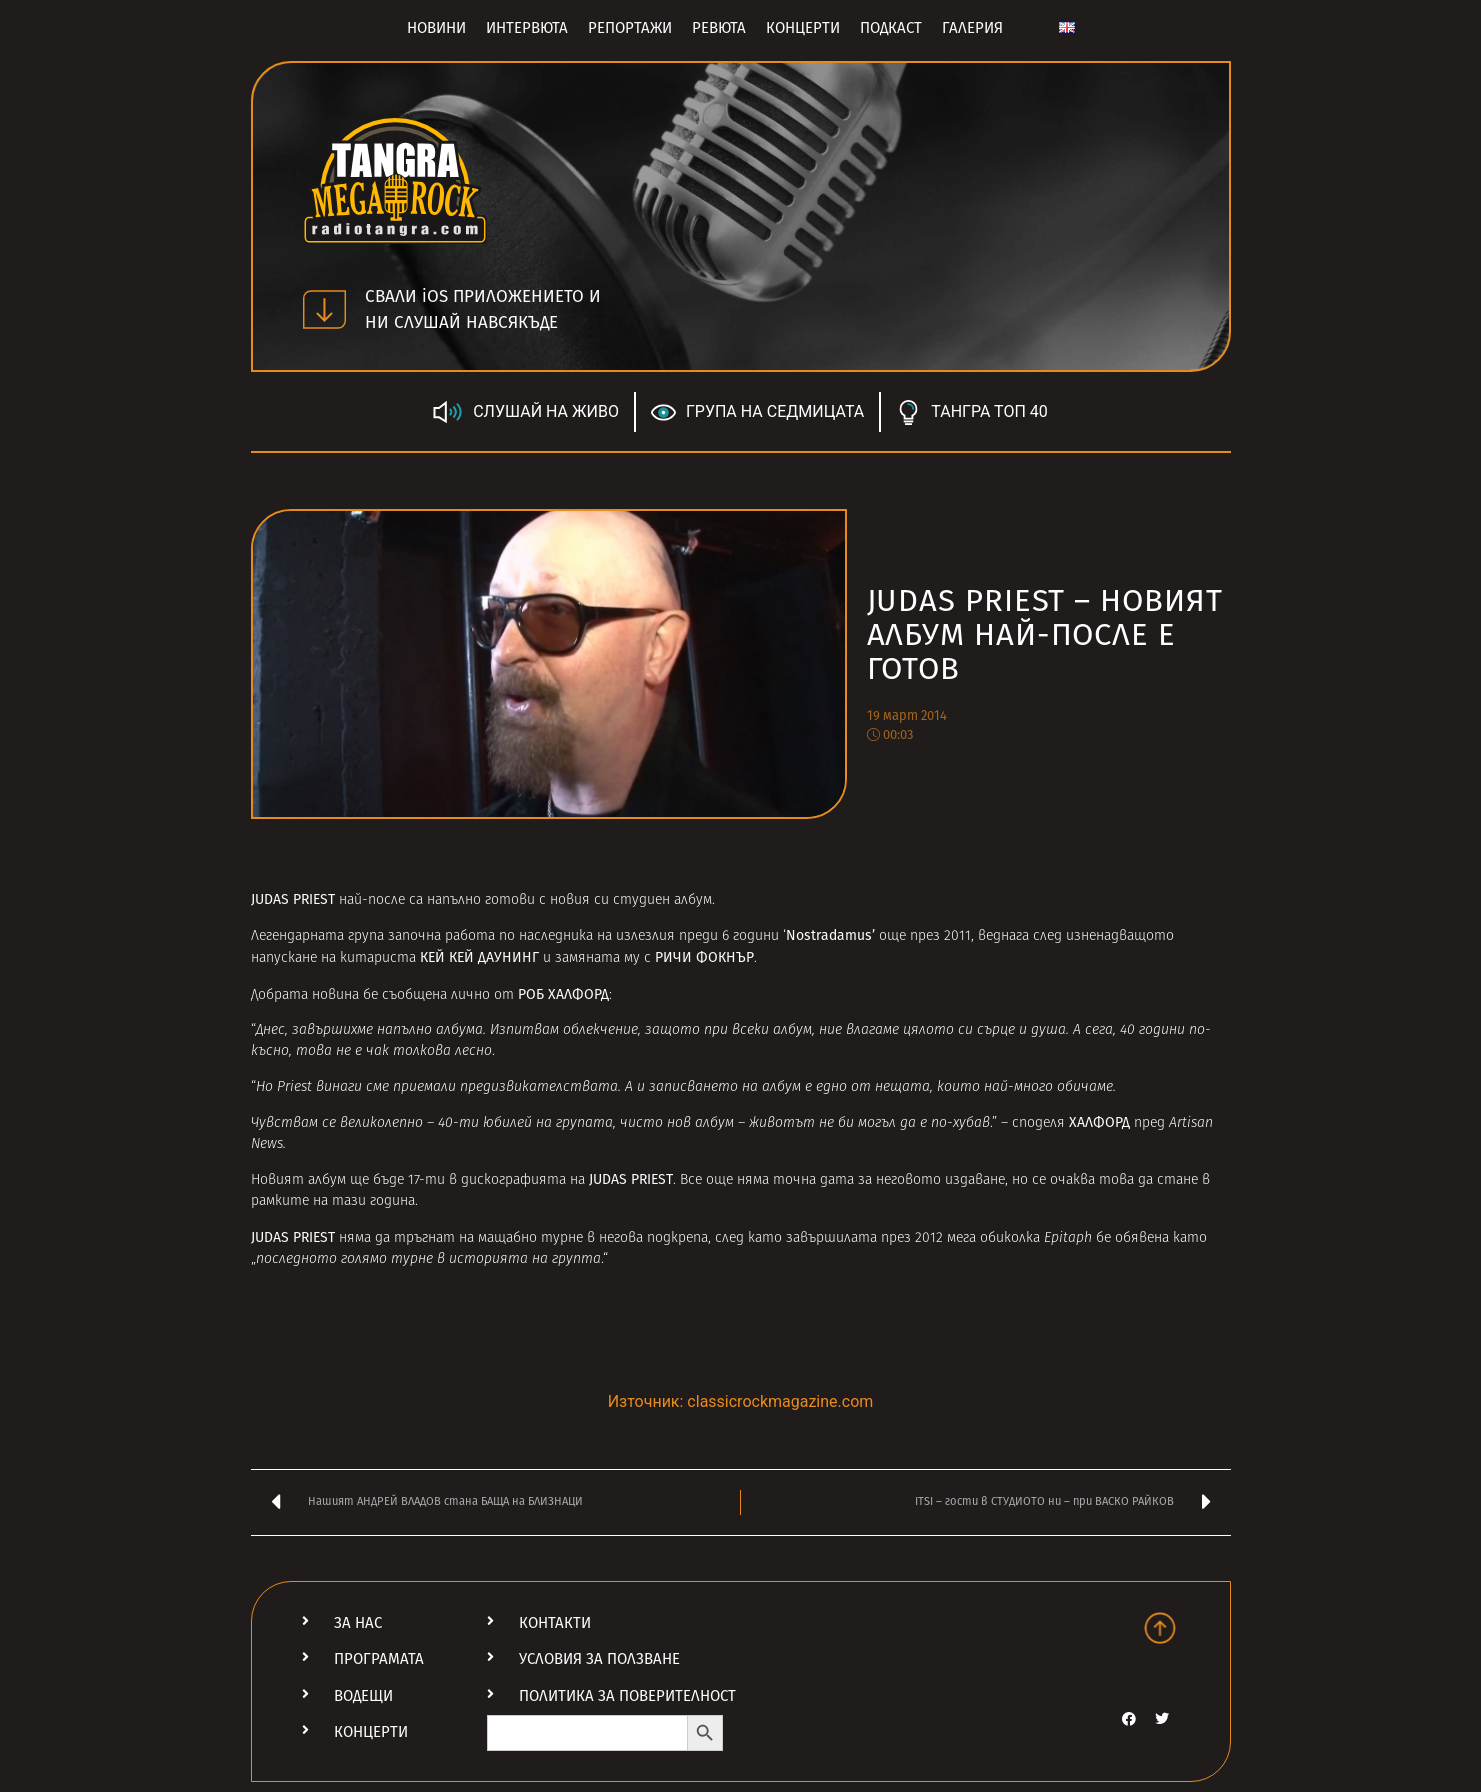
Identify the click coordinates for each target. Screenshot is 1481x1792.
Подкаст (891, 28)
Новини (436, 28)
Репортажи (630, 28)
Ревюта (719, 28)
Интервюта (527, 28)
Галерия (972, 28)
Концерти (803, 28)
